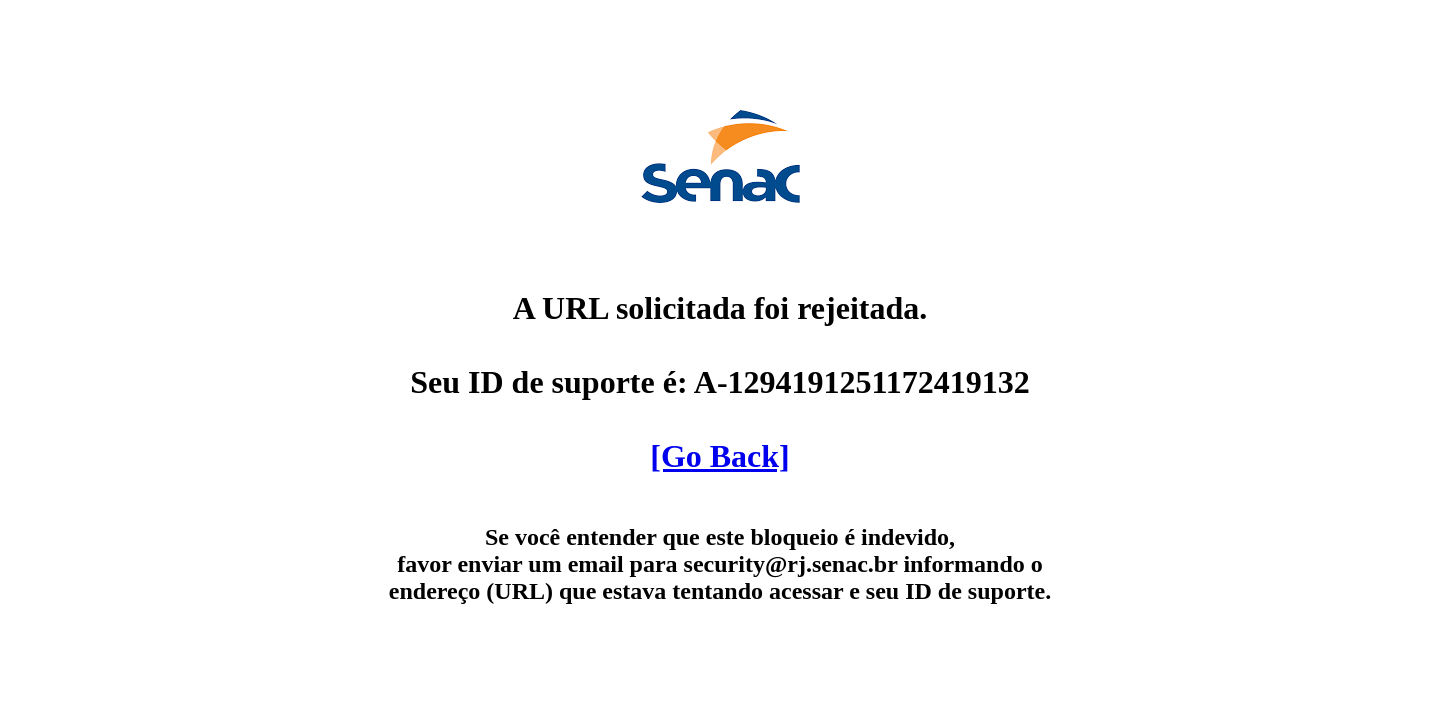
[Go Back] (720, 456)
